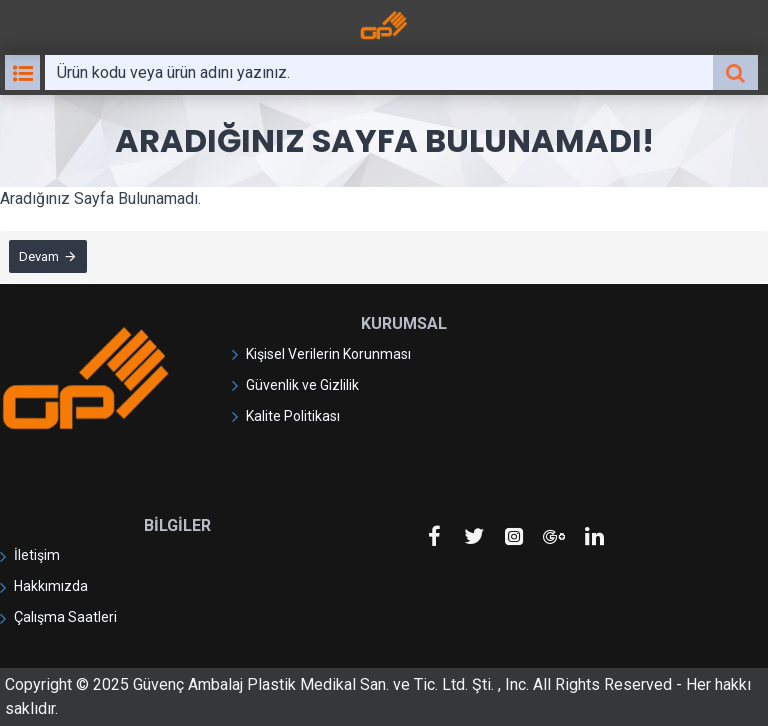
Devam (40, 257)
